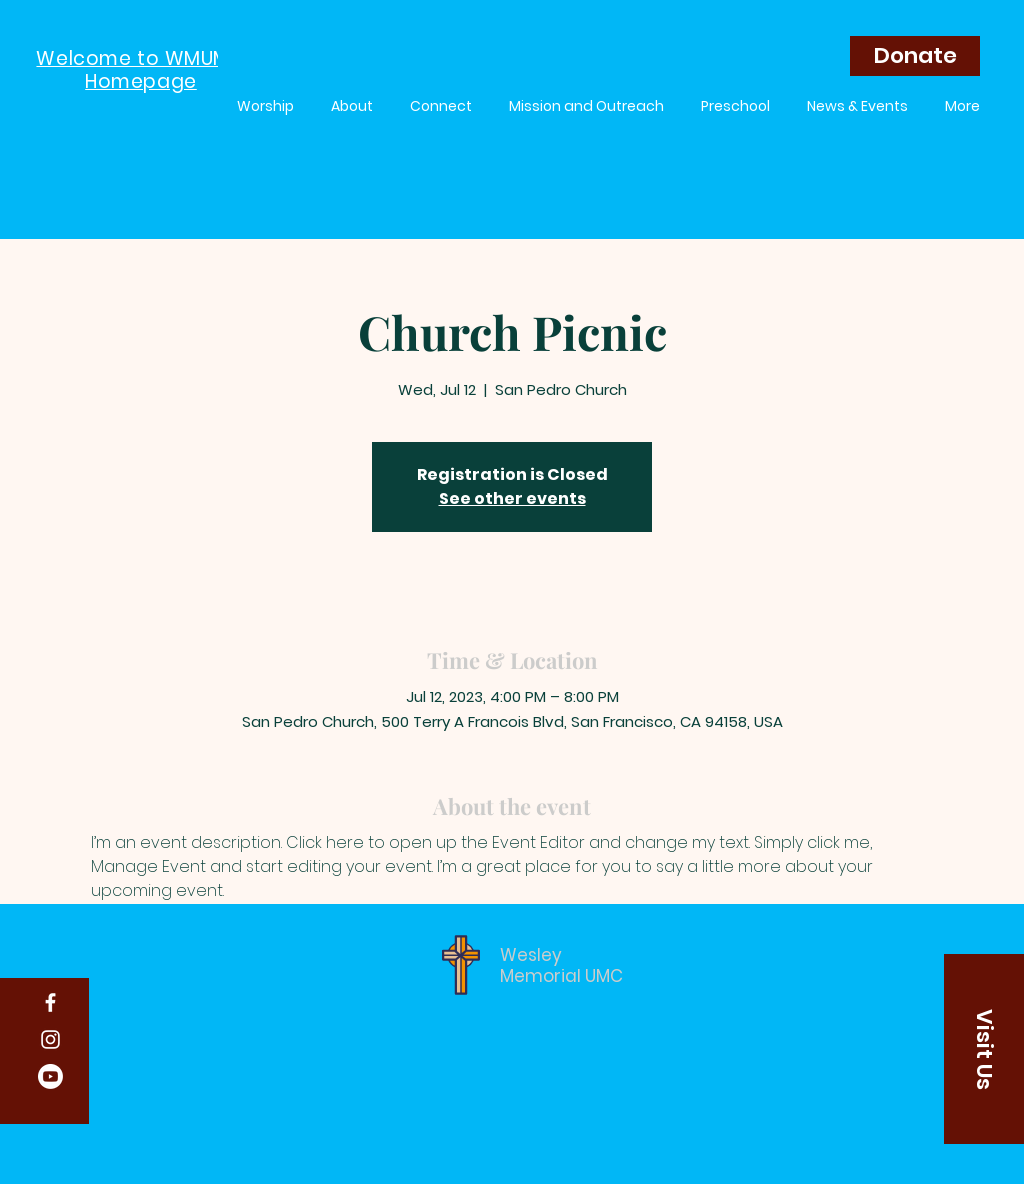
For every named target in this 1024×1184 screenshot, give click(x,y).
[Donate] (915, 56)
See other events (512, 498)
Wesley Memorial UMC (561, 965)
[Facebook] (50, 1002)
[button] (984, 1049)
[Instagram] (50, 1039)
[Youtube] (50, 1076)
